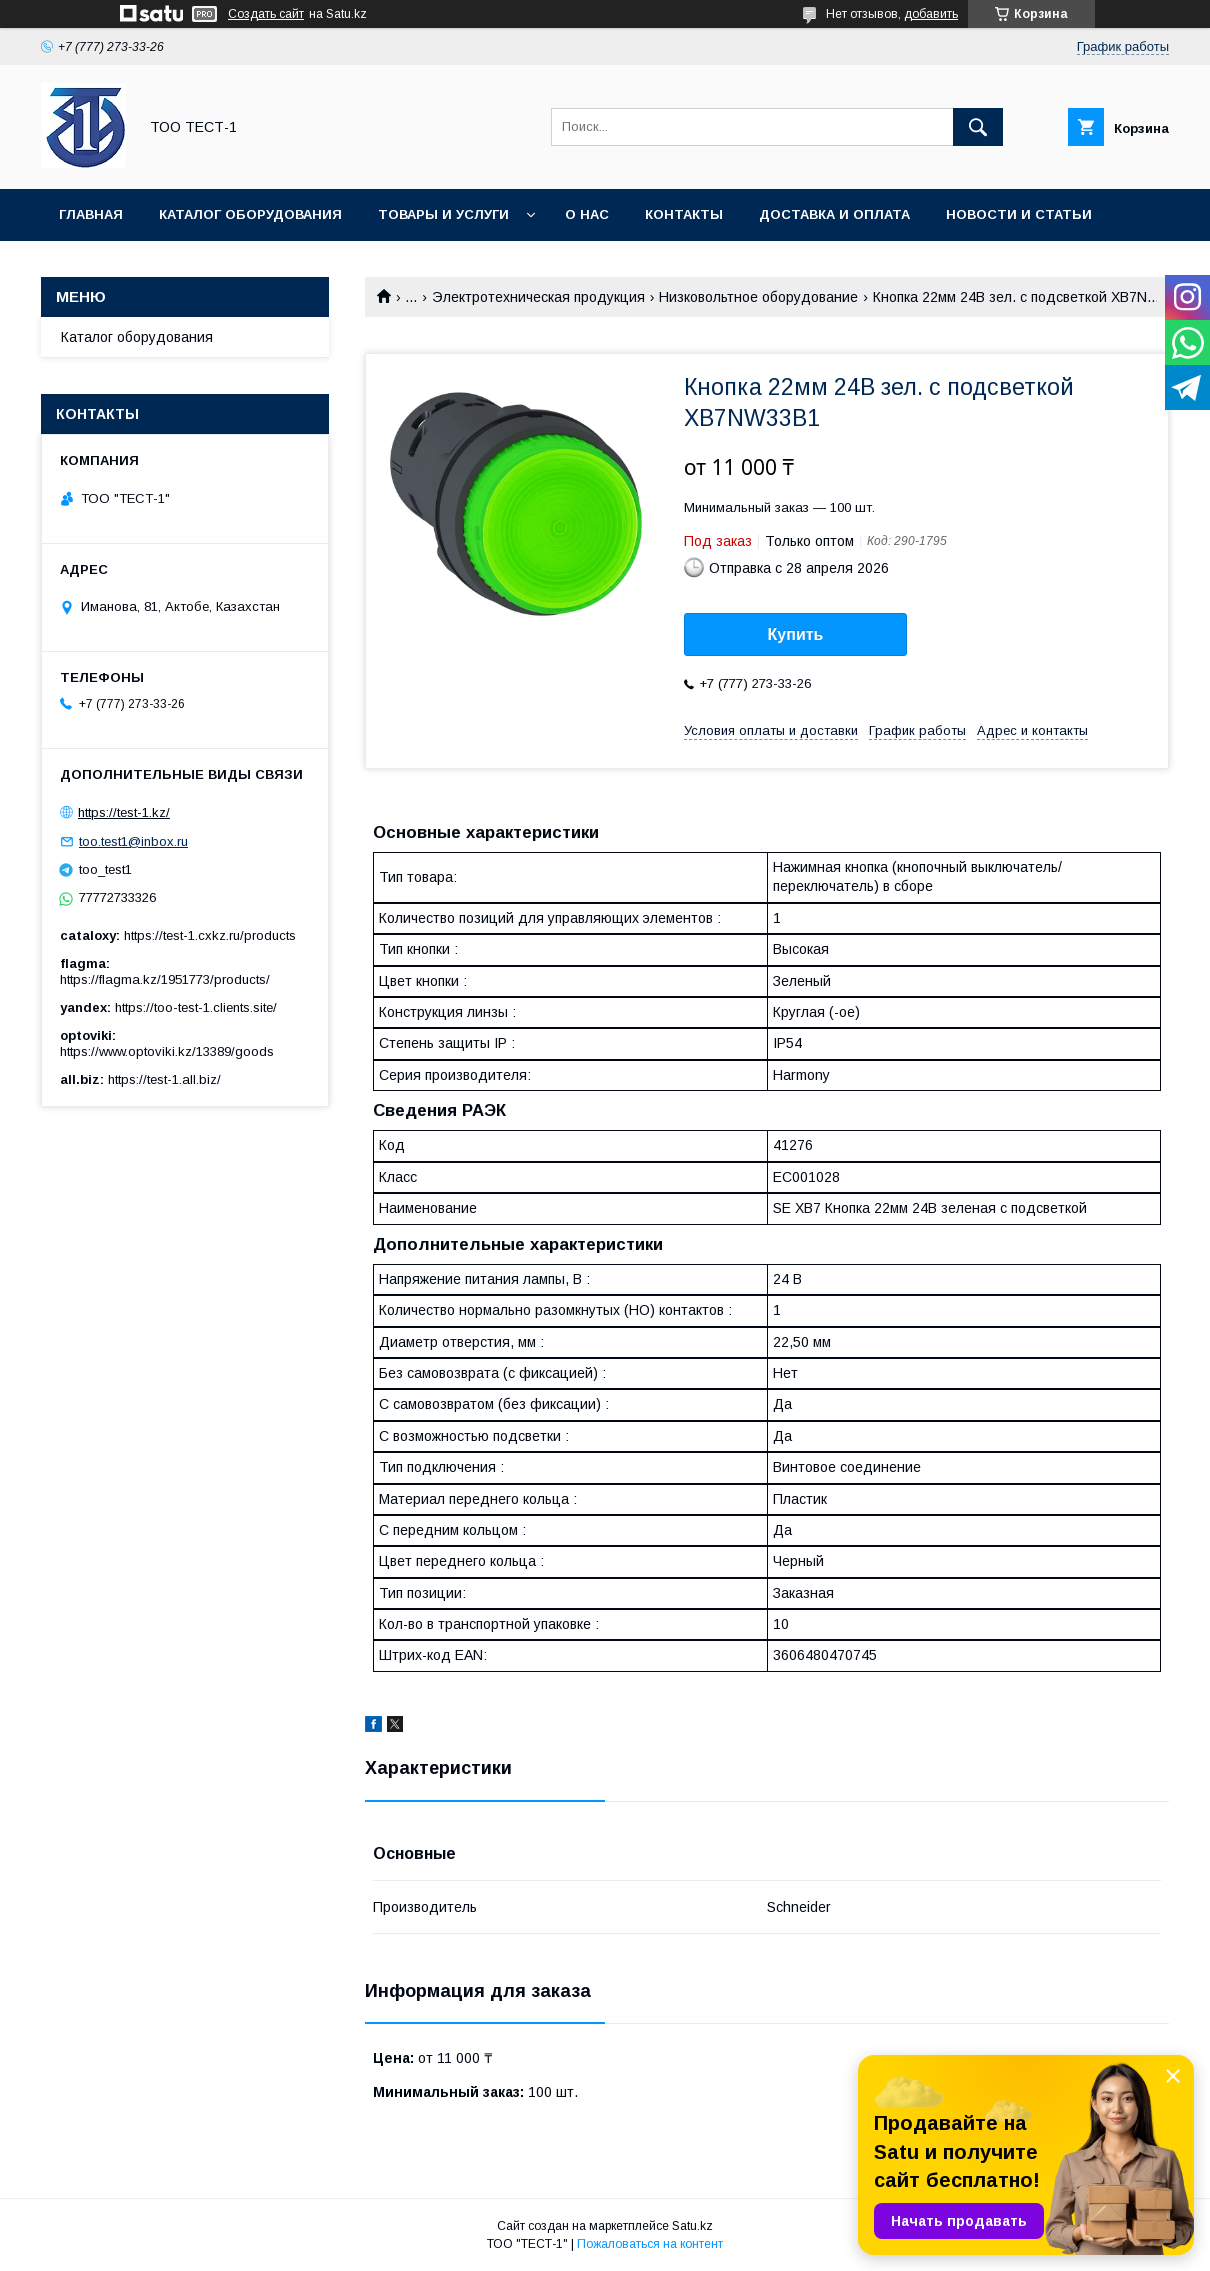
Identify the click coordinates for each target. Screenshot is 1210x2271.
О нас (587, 214)
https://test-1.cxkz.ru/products (210, 935)
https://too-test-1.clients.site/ (196, 1007)
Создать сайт (266, 14)
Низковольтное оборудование (758, 297)
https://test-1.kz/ (124, 812)
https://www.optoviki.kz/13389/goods (167, 1051)
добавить (931, 14)
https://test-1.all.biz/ (164, 1079)
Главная (91, 214)
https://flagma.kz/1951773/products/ (165, 979)
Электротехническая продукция (538, 297)
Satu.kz (692, 2226)
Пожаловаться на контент (650, 2244)
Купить (796, 634)
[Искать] (978, 127)
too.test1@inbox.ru (133, 841)
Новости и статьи (1019, 214)
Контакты (684, 214)
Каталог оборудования (250, 214)
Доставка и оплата (834, 214)
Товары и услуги (443, 214)
